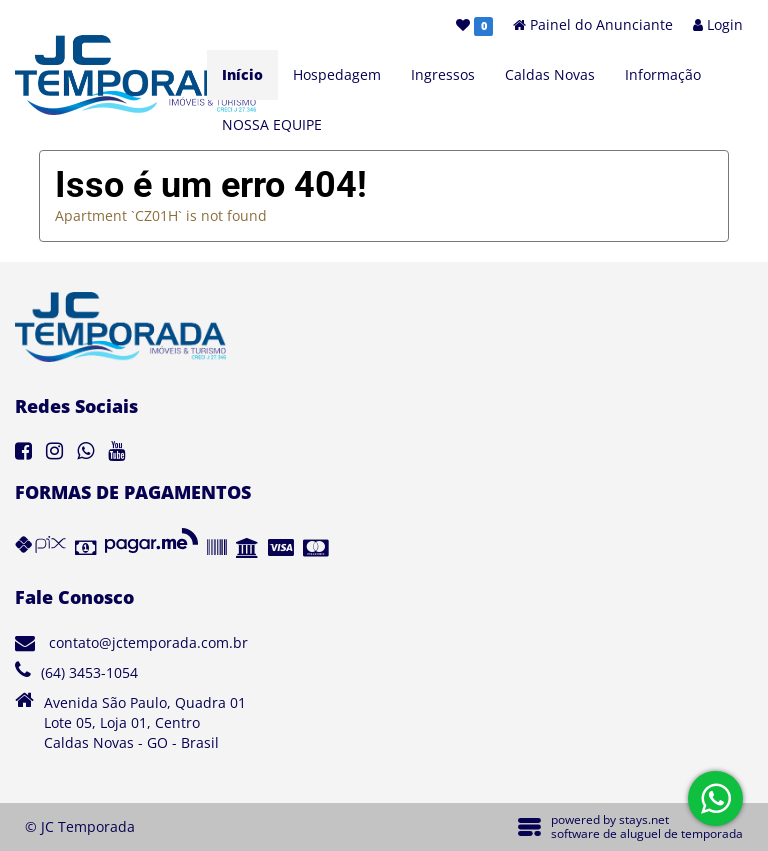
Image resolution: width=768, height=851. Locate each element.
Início (242, 74)
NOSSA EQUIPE (272, 124)
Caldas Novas (550, 74)
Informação (663, 74)
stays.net (644, 819)
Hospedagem (337, 74)
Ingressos (443, 74)
